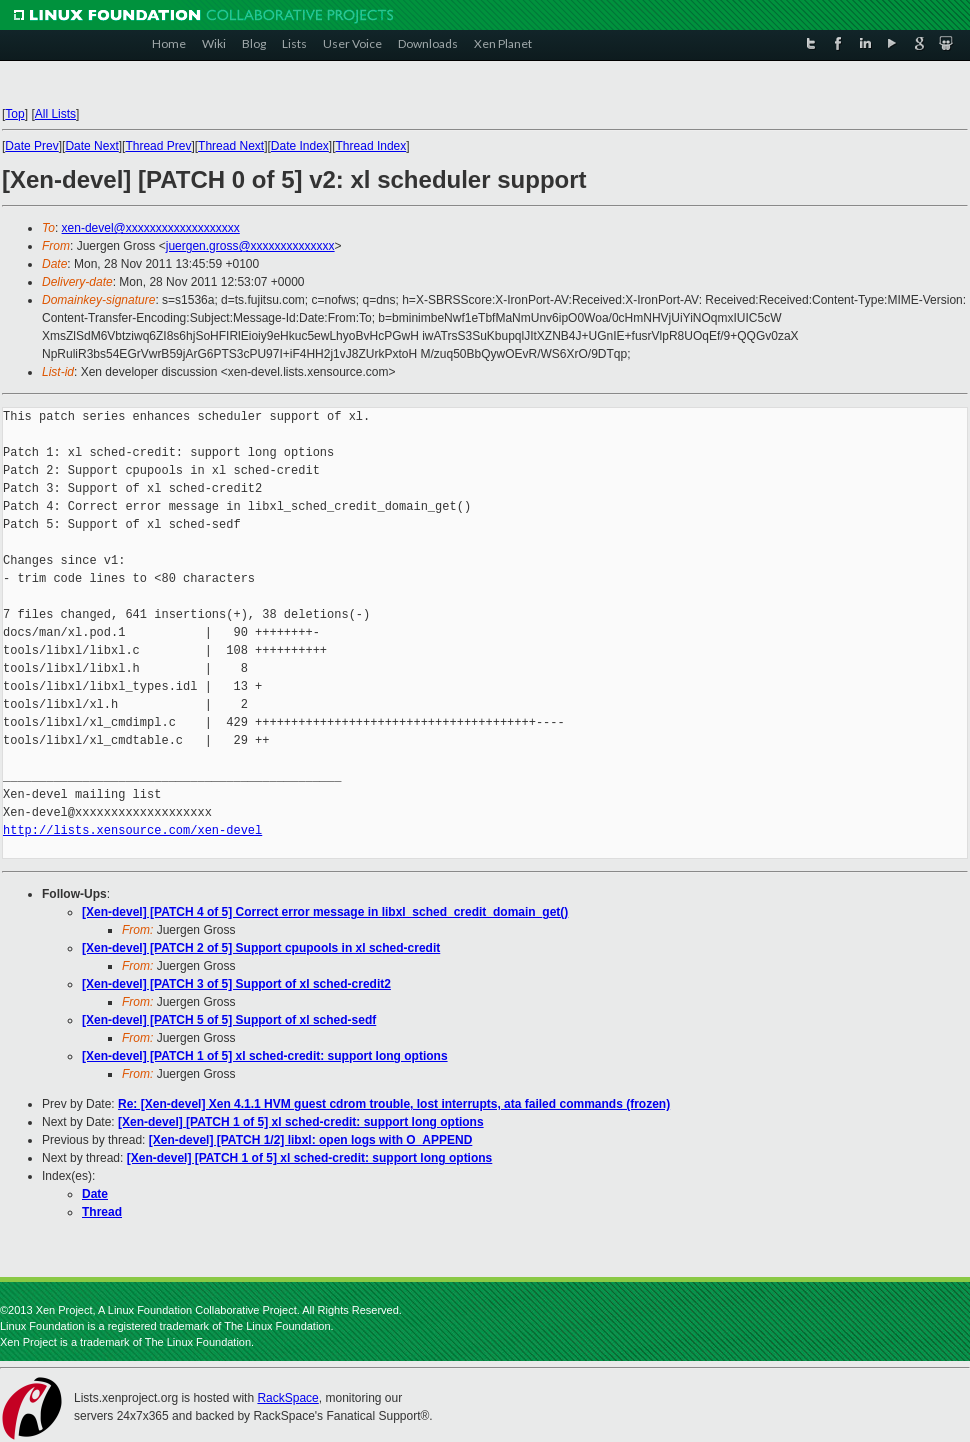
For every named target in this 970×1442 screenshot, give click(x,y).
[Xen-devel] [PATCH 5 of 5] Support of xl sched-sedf (229, 1020)
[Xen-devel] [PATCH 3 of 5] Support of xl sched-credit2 (236, 984)
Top (14, 114)
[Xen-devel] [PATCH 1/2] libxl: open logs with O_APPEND (311, 1140)
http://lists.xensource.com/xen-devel (132, 830)
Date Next (91, 146)
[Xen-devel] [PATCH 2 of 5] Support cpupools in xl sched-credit (261, 948)
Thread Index (371, 146)
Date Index (300, 146)
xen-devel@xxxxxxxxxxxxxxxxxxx (151, 228)
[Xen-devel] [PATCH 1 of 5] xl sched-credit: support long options (265, 1056)
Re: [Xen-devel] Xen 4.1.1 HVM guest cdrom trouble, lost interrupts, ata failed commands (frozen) (394, 1104)
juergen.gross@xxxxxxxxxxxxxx (250, 246)
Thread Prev (158, 146)
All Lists (55, 114)
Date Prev (31, 146)
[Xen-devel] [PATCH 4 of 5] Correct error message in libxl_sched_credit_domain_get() (325, 912)
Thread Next (231, 146)
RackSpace (287, 1398)
